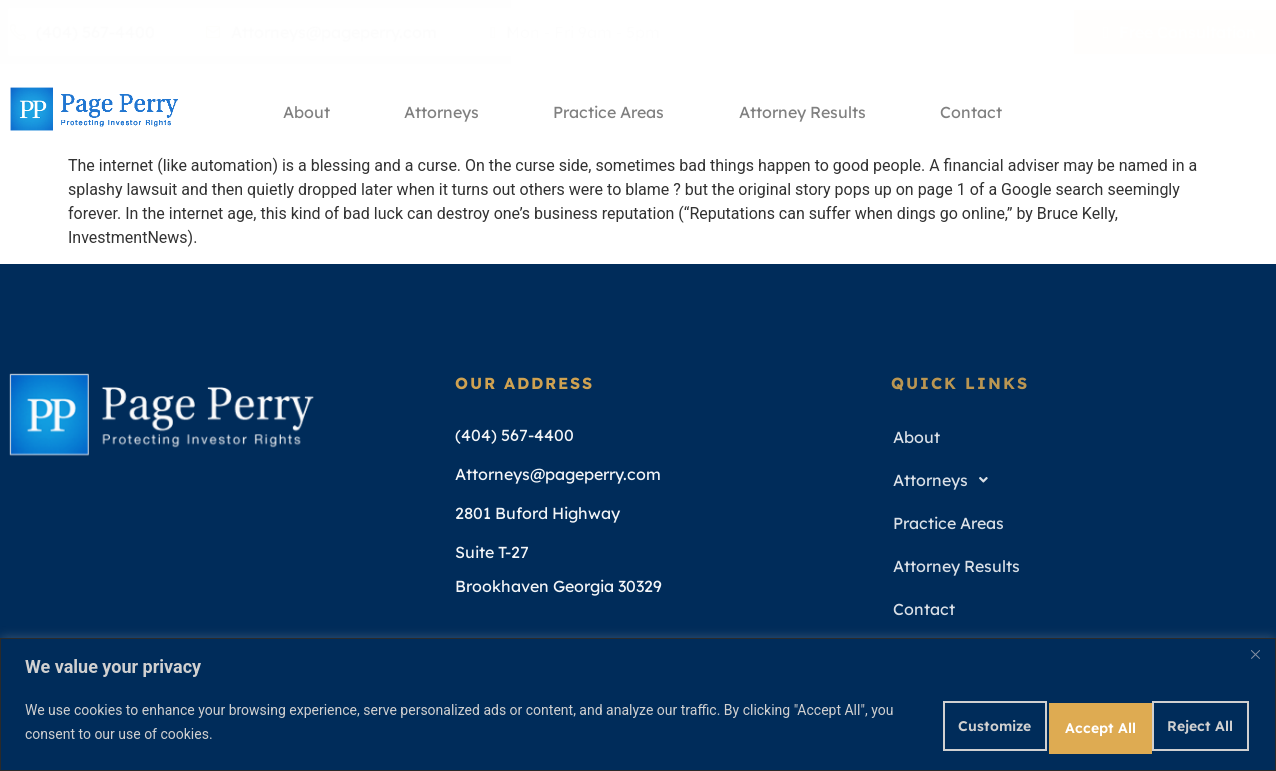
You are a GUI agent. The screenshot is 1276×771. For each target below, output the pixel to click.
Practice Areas (611, 109)
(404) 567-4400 (82, 32)
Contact (985, 109)
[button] (1072, 480)
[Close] (1255, 649)
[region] (638, 701)
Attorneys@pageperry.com (321, 32)
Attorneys (438, 109)
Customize (901, 720)
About (297, 109)
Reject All (1043, 720)
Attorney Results (810, 109)
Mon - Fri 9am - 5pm (575, 32)
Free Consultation (1179, 32)
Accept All (1183, 720)
